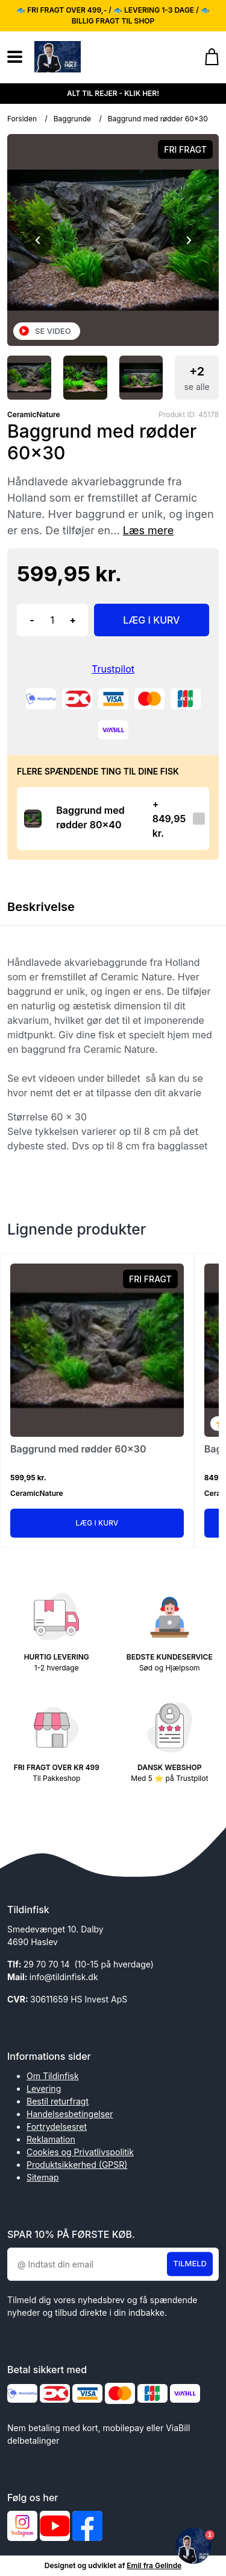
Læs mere (148, 530)
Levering (44, 2088)
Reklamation (51, 2139)
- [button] (32, 620)
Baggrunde (72, 118)
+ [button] (72, 620)
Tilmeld (190, 2264)
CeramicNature (33, 414)
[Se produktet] (33, 818)
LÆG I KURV (151, 620)
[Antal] (52, 620)
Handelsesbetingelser (70, 2114)
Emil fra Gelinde (154, 2565)
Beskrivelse (41, 907)
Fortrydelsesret (57, 2126)
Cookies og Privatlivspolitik (80, 2152)
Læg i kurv (97, 1522)
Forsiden (22, 118)
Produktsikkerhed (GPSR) (77, 2164)
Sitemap (43, 2177)
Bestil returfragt (58, 2101)
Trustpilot (113, 669)
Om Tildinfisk (53, 2076)
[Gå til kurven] (206, 56)
